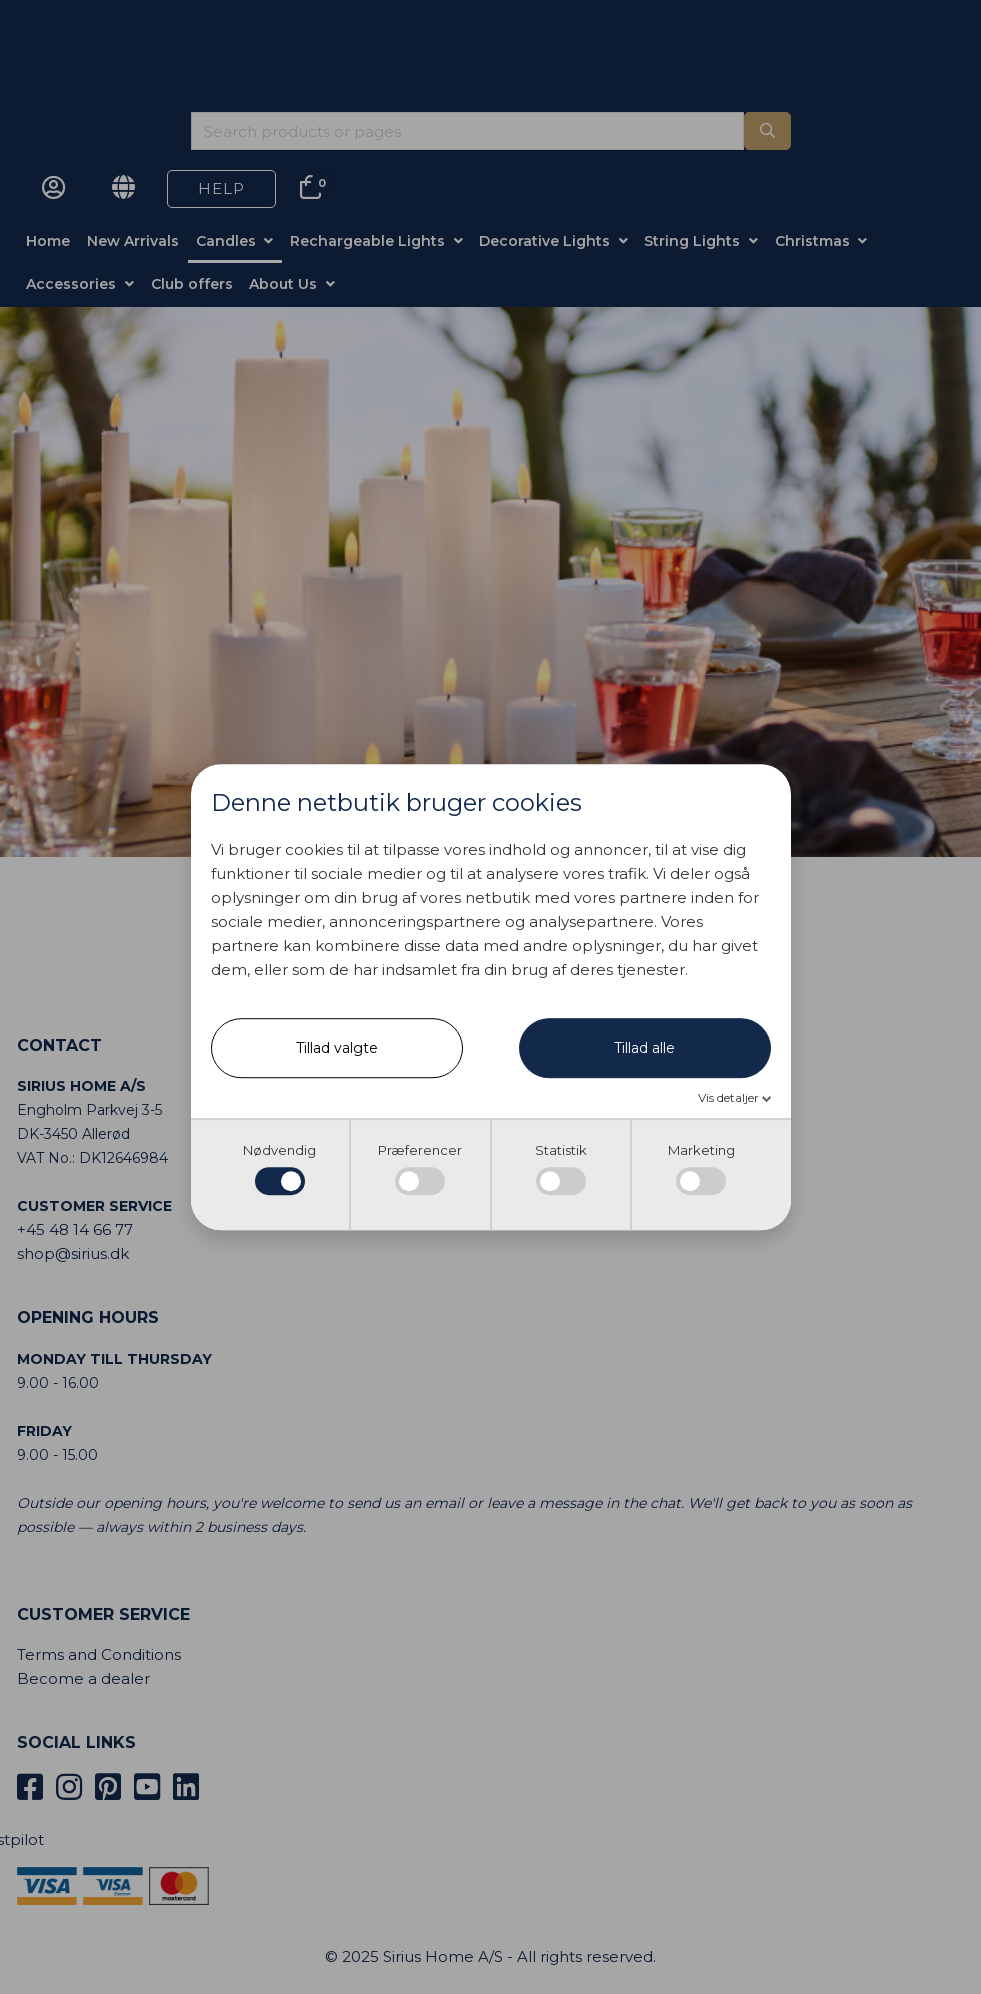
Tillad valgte (337, 1049)
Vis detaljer (730, 1098)
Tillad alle (644, 1049)
